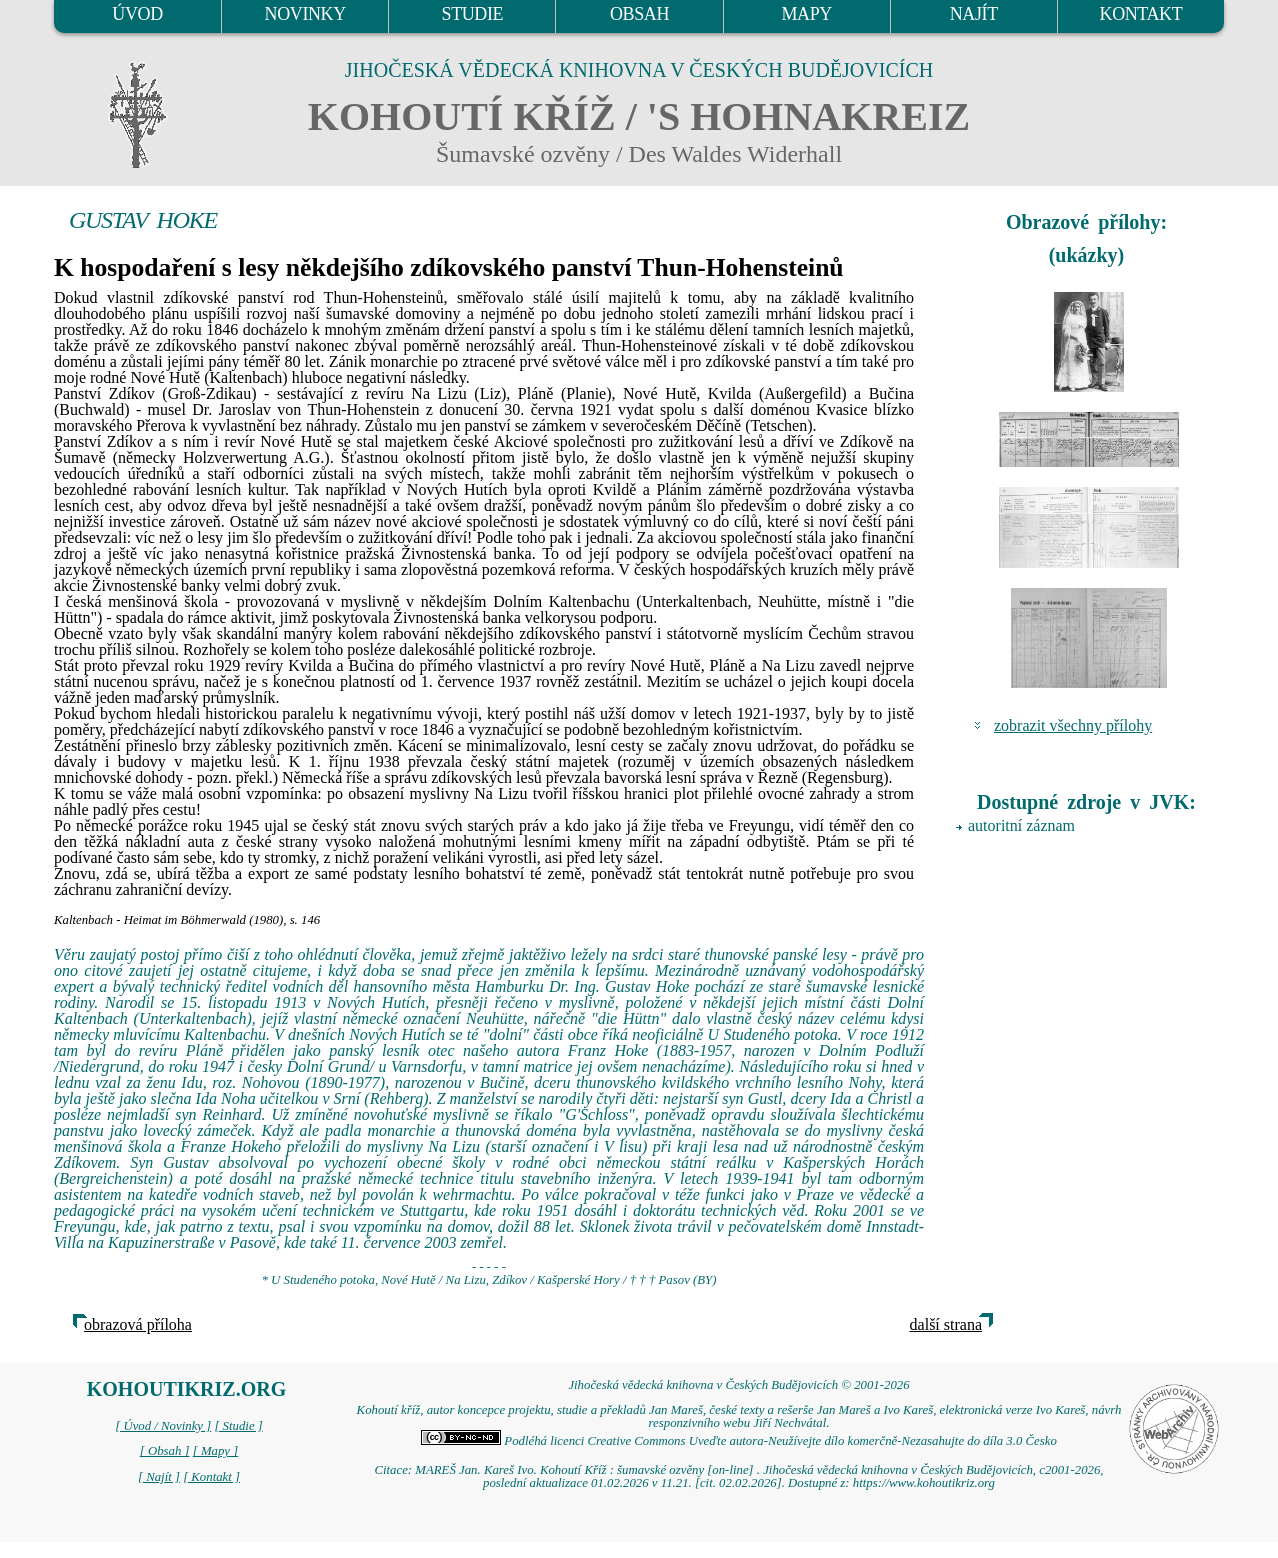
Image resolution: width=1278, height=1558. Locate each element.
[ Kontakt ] (211, 1477)
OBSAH (639, 14)
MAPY (806, 14)
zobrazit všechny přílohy (1073, 725)
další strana (946, 1324)
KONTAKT (1141, 14)
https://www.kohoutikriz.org (924, 1483)
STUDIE (473, 14)
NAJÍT (974, 14)
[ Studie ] (238, 1426)
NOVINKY (305, 14)
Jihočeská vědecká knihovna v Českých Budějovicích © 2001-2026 (738, 1385)
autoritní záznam (1021, 825)
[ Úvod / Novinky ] (163, 1426)
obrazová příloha (138, 1324)
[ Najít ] (159, 1477)
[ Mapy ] (216, 1451)
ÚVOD (137, 14)
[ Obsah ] (165, 1451)
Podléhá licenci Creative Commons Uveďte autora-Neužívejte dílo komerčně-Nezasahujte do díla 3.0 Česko (739, 1441)
